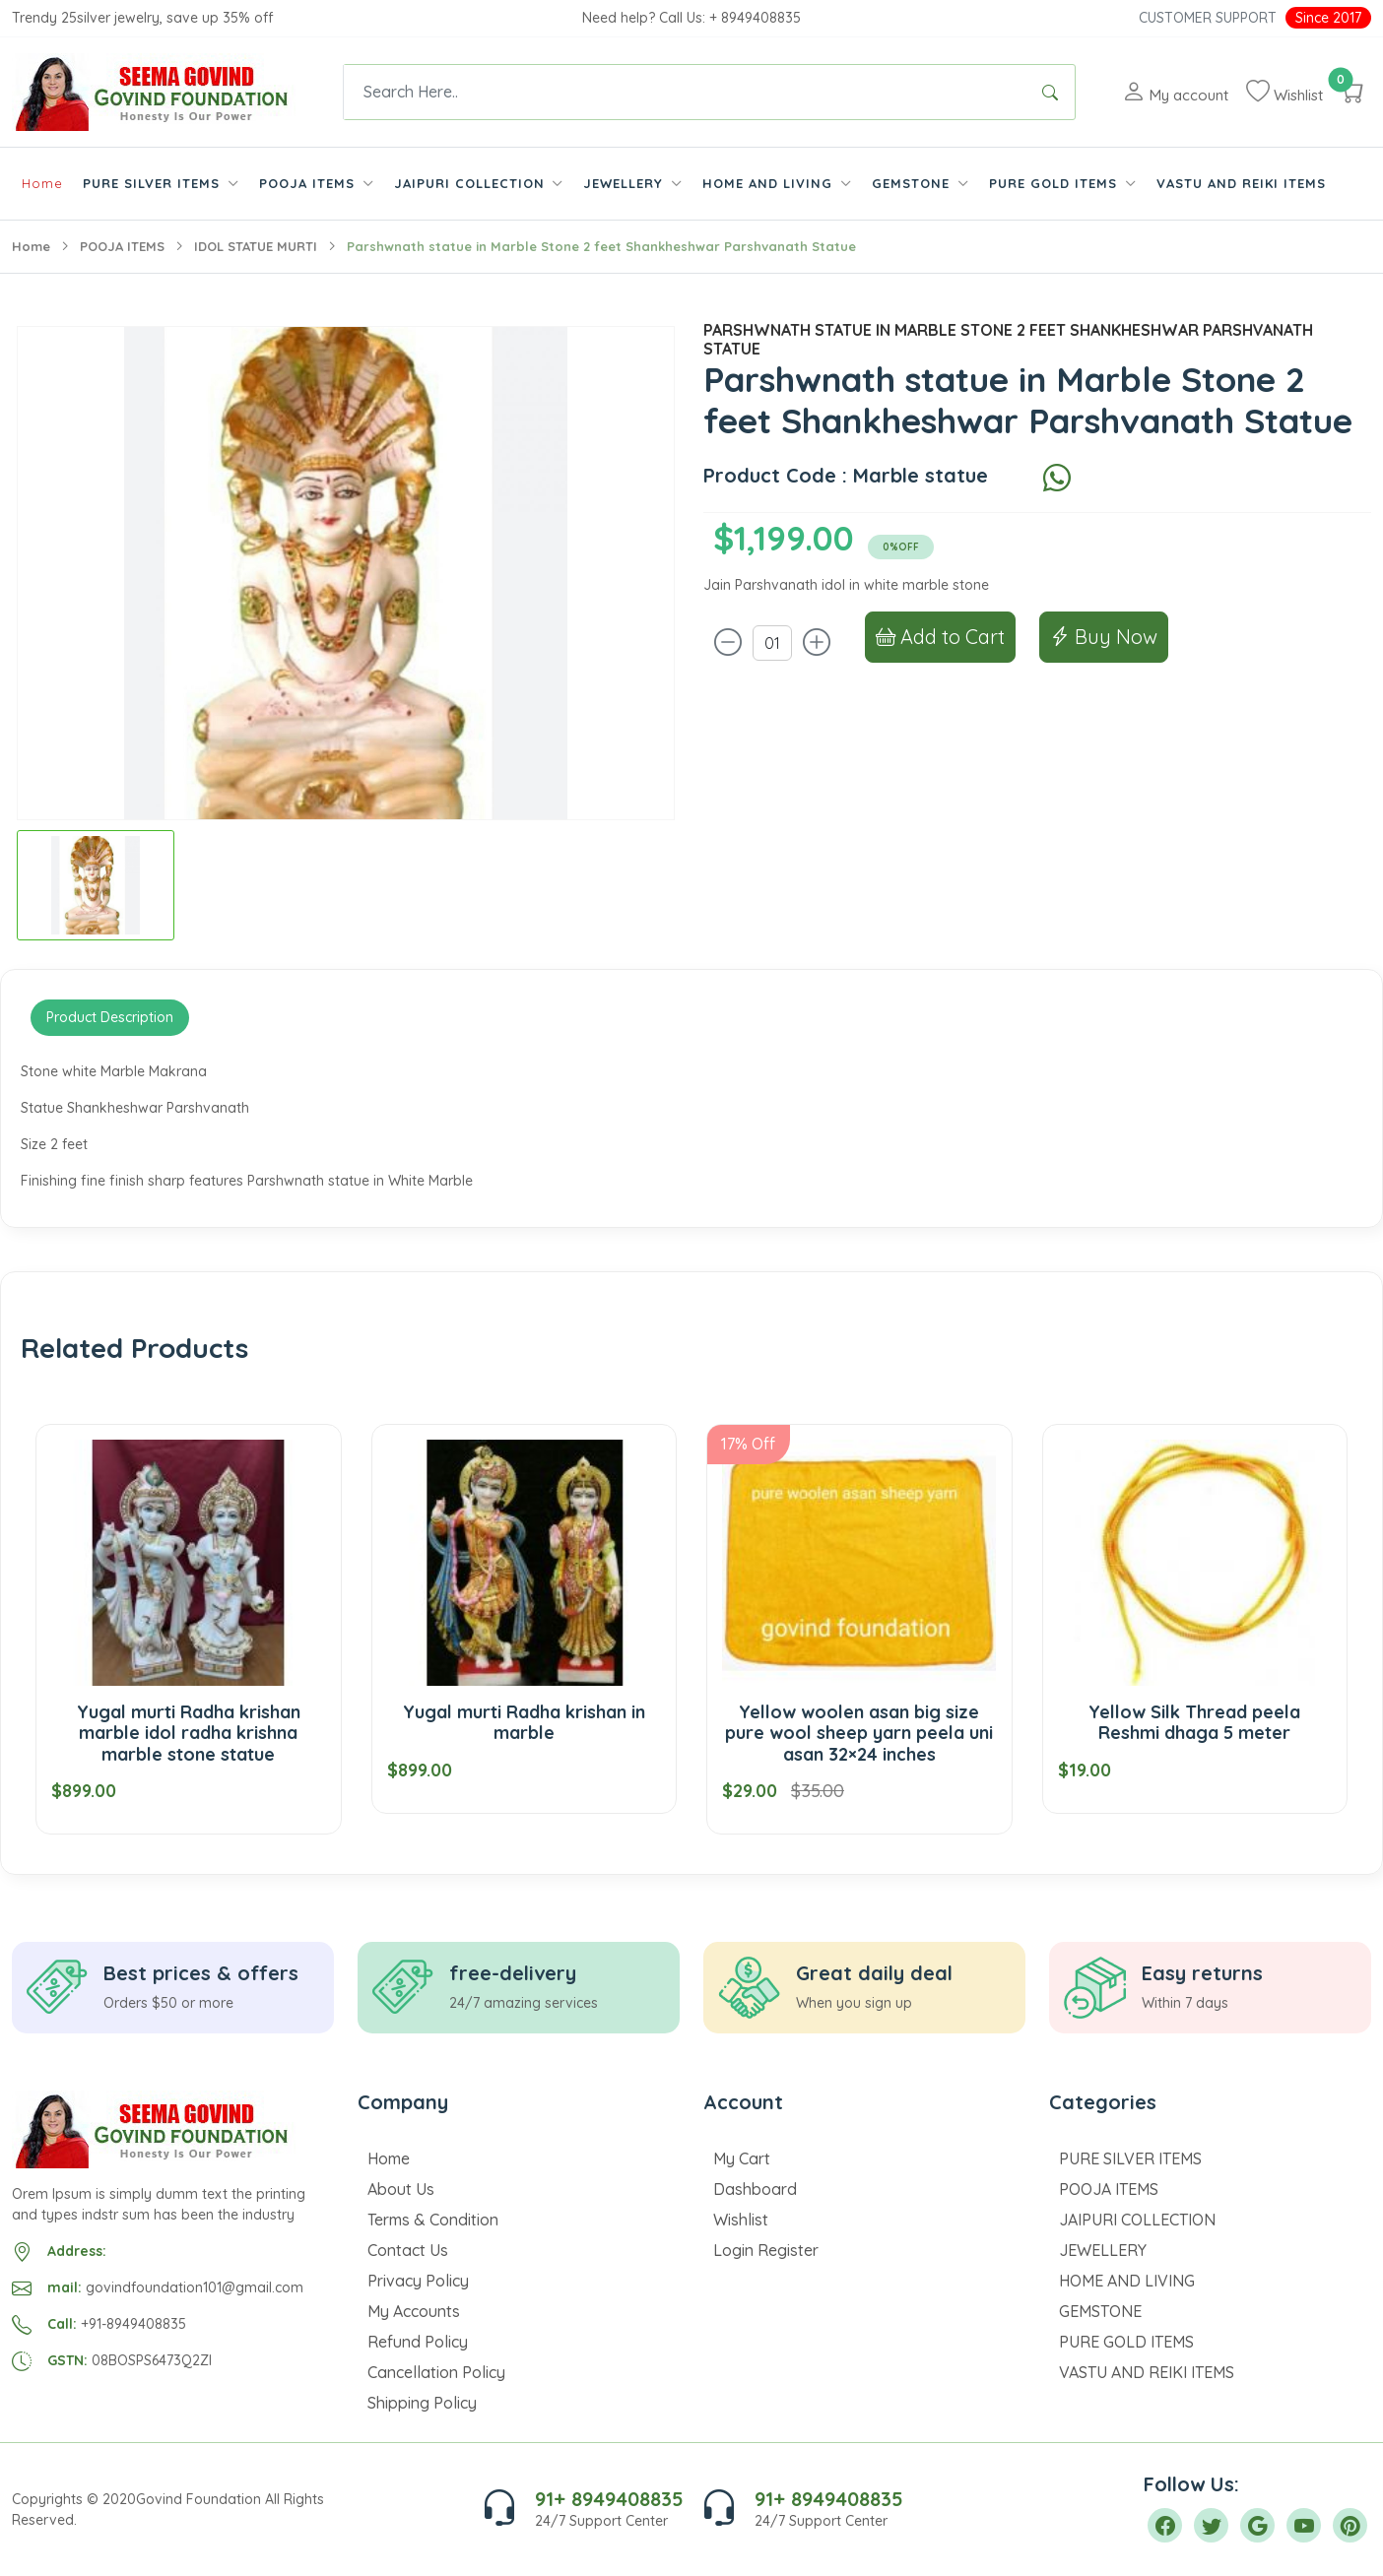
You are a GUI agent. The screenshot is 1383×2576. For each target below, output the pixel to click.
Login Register (766, 2250)
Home (42, 183)
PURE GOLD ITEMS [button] (1055, 183)
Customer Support (1208, 18)
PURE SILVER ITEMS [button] (154, 183)
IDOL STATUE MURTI (255, 246)
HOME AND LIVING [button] (769, 183)
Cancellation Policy (436, 2372)
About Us (400, 2189)
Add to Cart (940, 636)
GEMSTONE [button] (913, 183)
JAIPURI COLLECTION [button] (472, 183)
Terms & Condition (432, 2219)
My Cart (741, 2158)
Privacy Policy (418, 2280)
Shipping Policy (422, 2403)
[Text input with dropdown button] (684, 92)
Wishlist (740, 2219)
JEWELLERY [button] (625, 183)
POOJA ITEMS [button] (309, 183)
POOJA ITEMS (122, 246)
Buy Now (1103, 636)
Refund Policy (417, 2341)
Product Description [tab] (109, 1017)
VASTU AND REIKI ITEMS (1241, 183)
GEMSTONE (1100, 2311)
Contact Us (407, 2250)
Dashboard (755, 2189)
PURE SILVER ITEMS (1130, 2158)
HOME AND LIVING (1127, 2280)
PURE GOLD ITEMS (1126, 2341)
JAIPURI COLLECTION (1137, 2219)
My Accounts (413, 2311)
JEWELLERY (1103, 2250)
